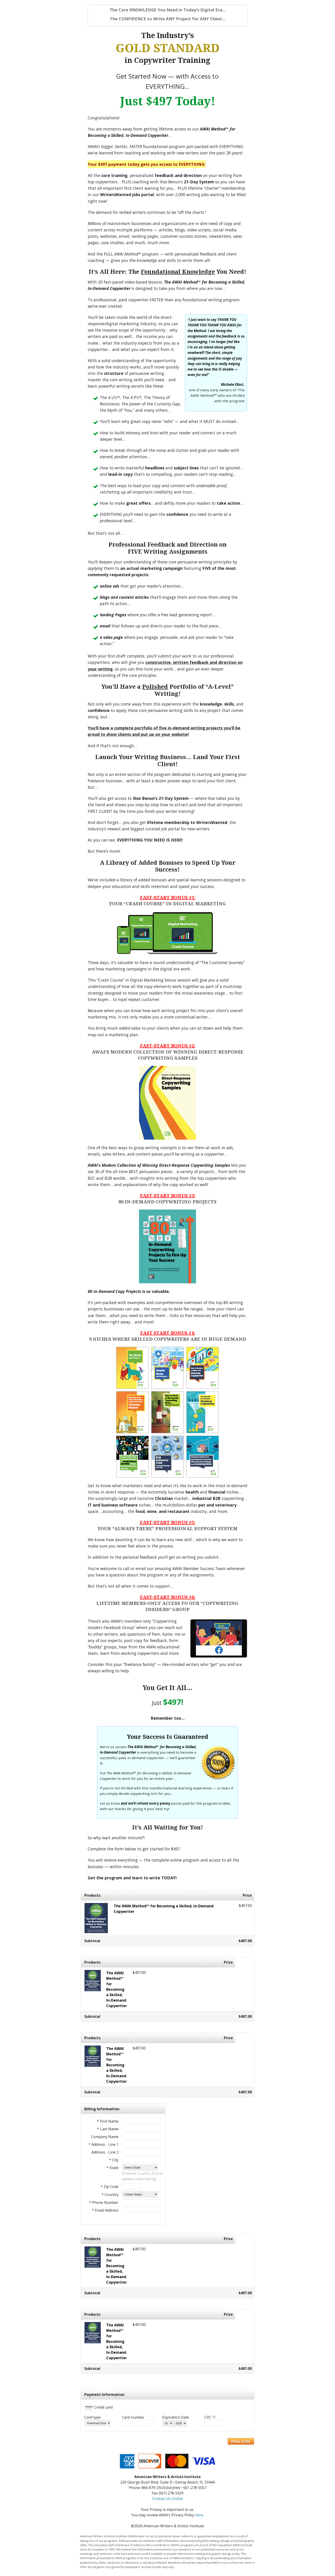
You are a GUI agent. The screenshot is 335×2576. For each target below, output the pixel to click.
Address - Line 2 (105, 2247)
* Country (110, 2290)
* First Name (108, 2216)
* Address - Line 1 (103, 2240)
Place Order (240, 2537)
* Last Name (108, 2224)
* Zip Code (109, 2282)
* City (114, 2255)
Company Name (105, 2232)
